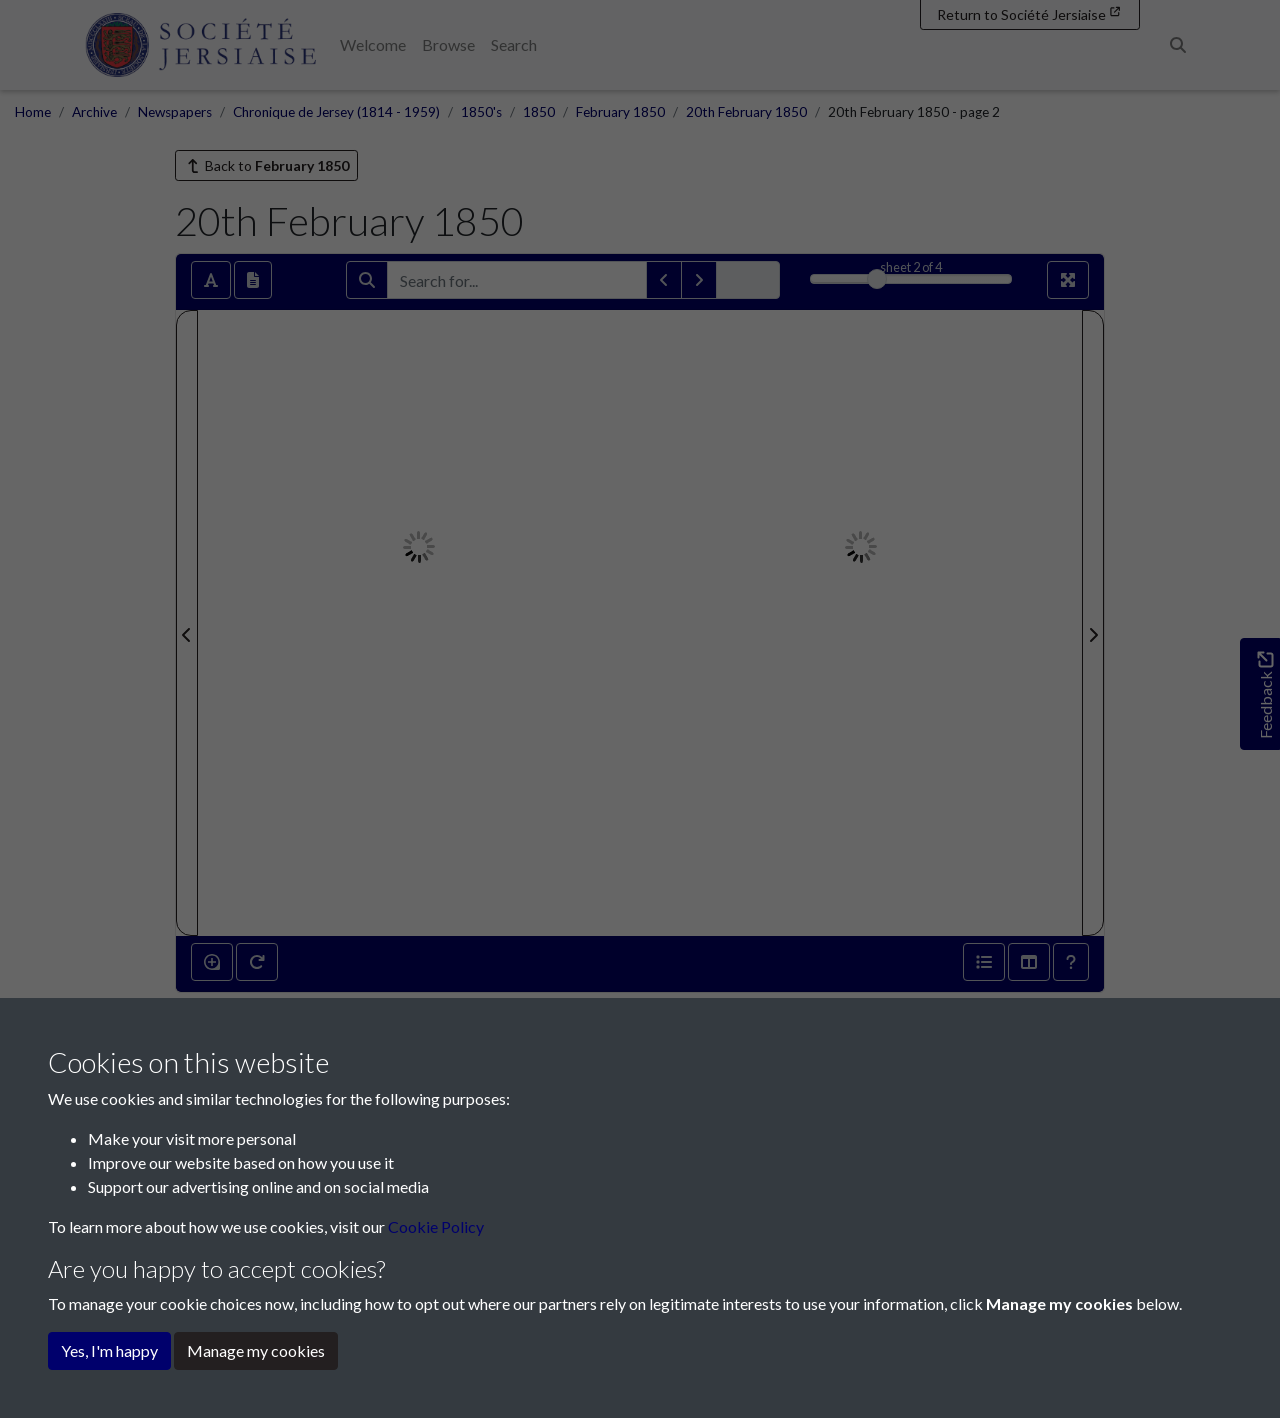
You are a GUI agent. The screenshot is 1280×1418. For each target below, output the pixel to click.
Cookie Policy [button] (436, 1226)
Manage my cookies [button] (256, 1350)
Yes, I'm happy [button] (109, 1350)
